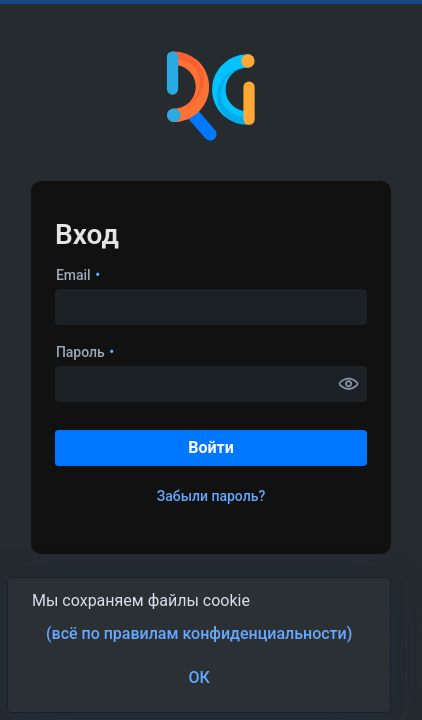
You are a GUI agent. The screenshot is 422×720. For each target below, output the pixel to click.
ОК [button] (198, 677)
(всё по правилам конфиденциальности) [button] (199, 633)
